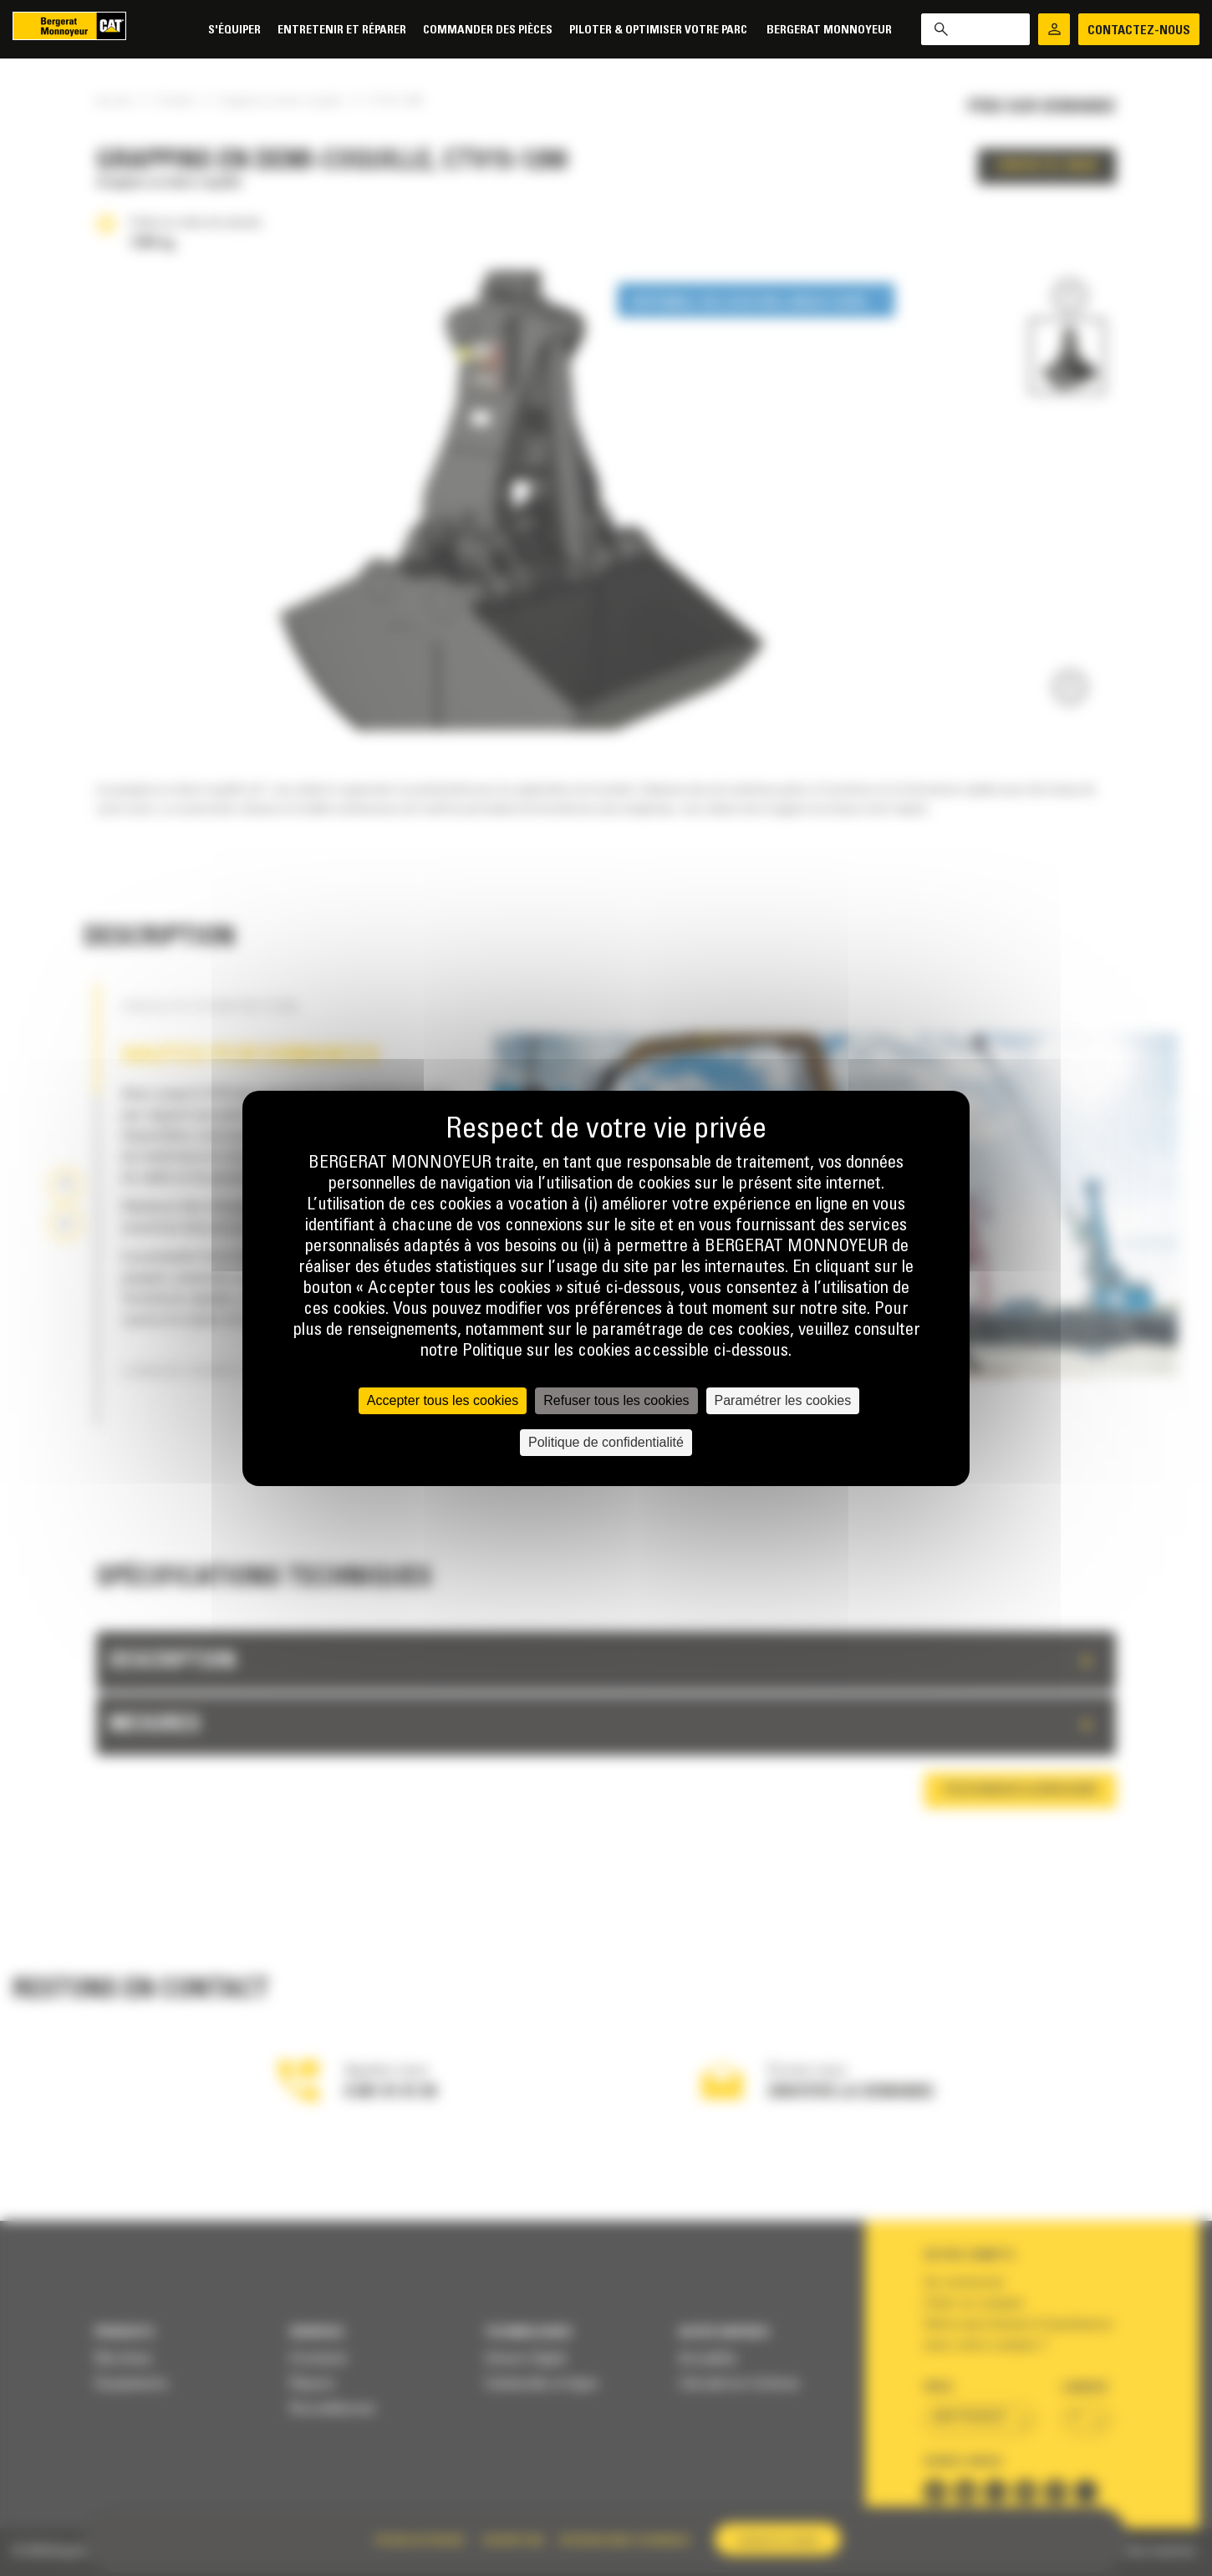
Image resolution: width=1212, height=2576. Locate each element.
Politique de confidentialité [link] (606, 1442)
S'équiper (234, 30)
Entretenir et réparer (342, 30)
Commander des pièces (488, 30)
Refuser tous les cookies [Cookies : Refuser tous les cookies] (616, 1400)
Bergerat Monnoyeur (829, 30)
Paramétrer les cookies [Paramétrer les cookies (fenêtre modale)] (783, 1400)
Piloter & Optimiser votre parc (659, 30)
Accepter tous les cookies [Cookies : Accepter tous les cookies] (442, 1400)
